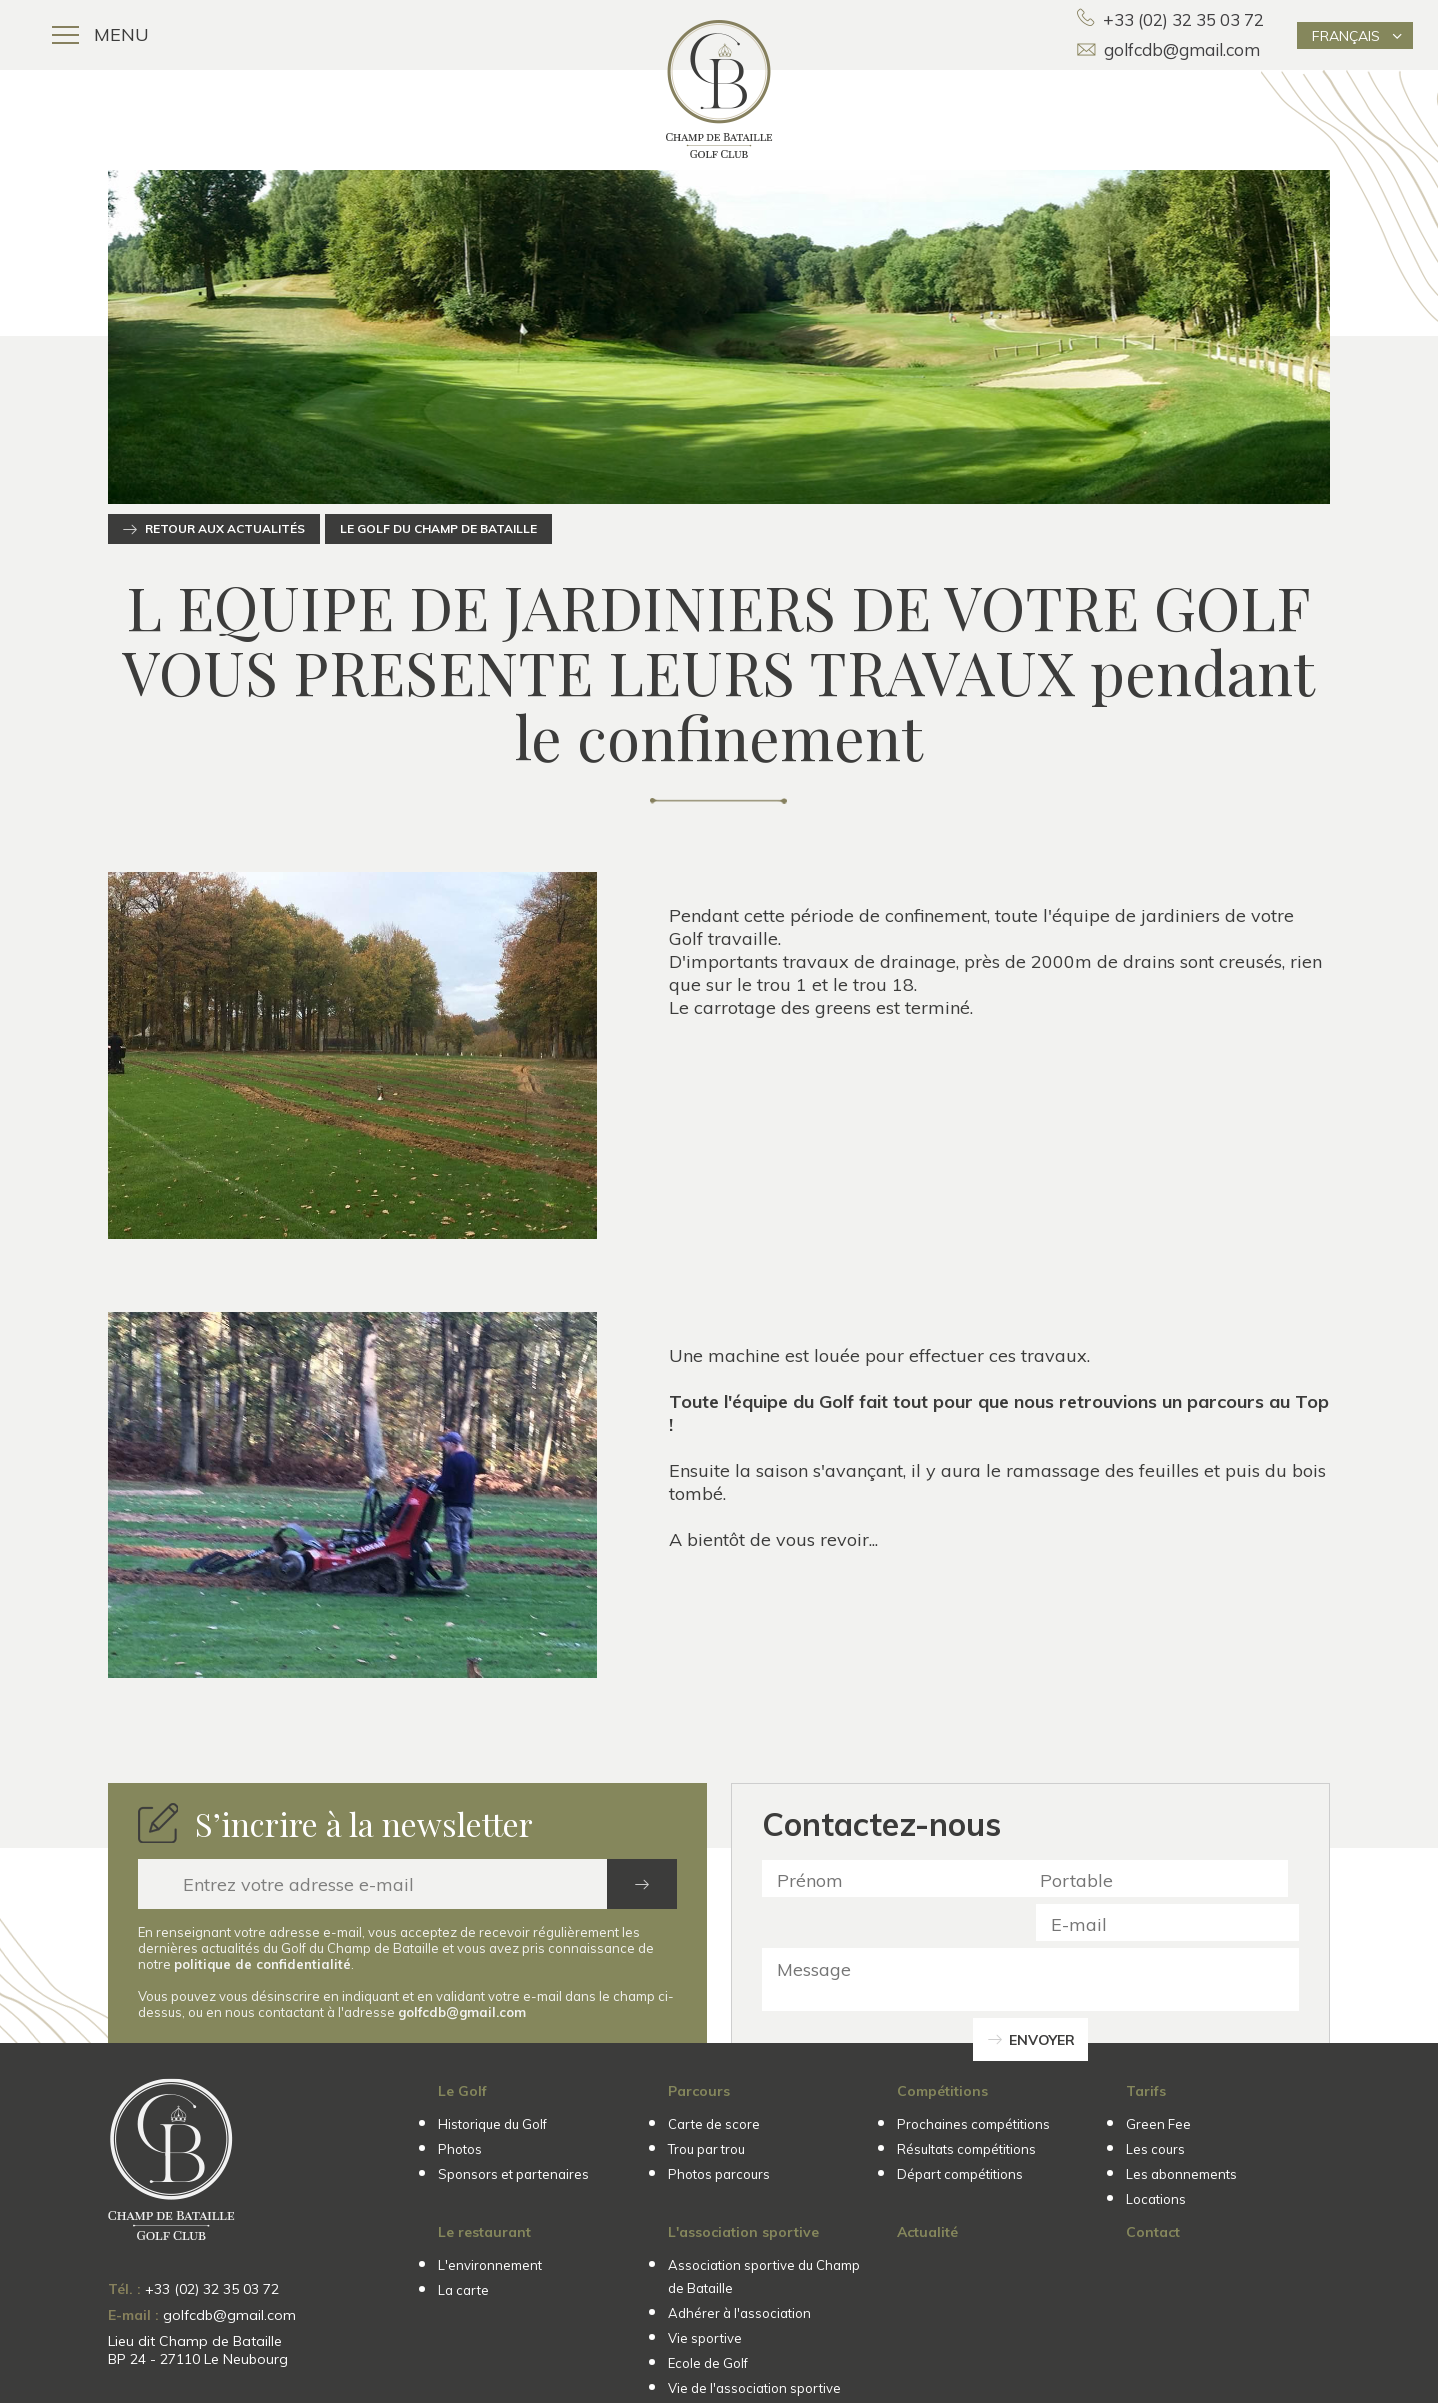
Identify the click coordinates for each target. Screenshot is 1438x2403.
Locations (1156, 2199)
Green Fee (1158, 2124)
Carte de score (714, 2124)
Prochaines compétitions (973, 2124)
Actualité (927, 2232)
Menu (100, 34)
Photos (460, 2149)
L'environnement (490, 2265)
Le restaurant (484, 2232)
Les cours (1155, 2149)
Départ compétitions (960, 2174)
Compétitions (942, 2091)
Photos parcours (719, 2174)
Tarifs (1146, 2091)
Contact (1153, 2232)
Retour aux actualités (225, 528)
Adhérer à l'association (739, 2313)
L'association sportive (743, 2232)
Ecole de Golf (708, 2363)
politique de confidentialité (262, 1964)
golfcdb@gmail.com (1168, 49)
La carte (463, 2290)
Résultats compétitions (966, 2149)
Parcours (699, 2091)
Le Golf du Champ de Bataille (438, 528)
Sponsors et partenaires (513, 2174)
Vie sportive (705, 2338)
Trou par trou (706, 2149)
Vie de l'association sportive (754, 2388)
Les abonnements (1181, 2174)
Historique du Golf (492, 2124)
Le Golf (462, 2091)
